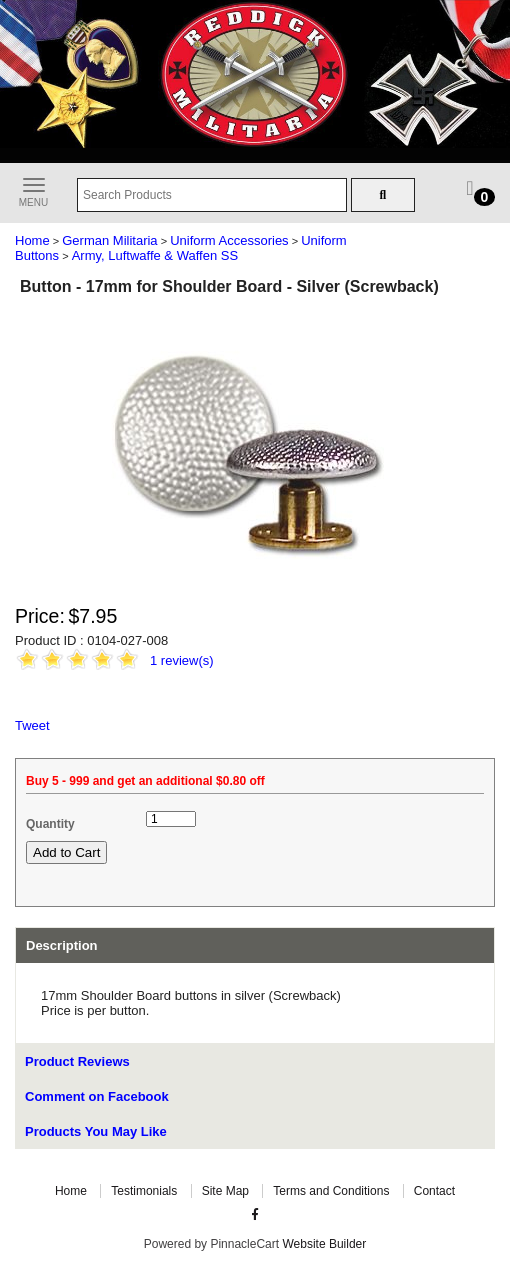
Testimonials (144, 1191)
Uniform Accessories (229, 240)
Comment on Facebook (97, 1096)
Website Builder (324, 1244)
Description (62, 945)
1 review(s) (182, 660)
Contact (434, 1191)
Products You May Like (96, 1131)
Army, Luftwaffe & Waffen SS (155, 255)
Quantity (50, 824)
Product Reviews (77, 1061)
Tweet (32, 725)
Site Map (225, 1191)
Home (32, 240)
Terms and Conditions (331, 1191)
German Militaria (109, 240)
